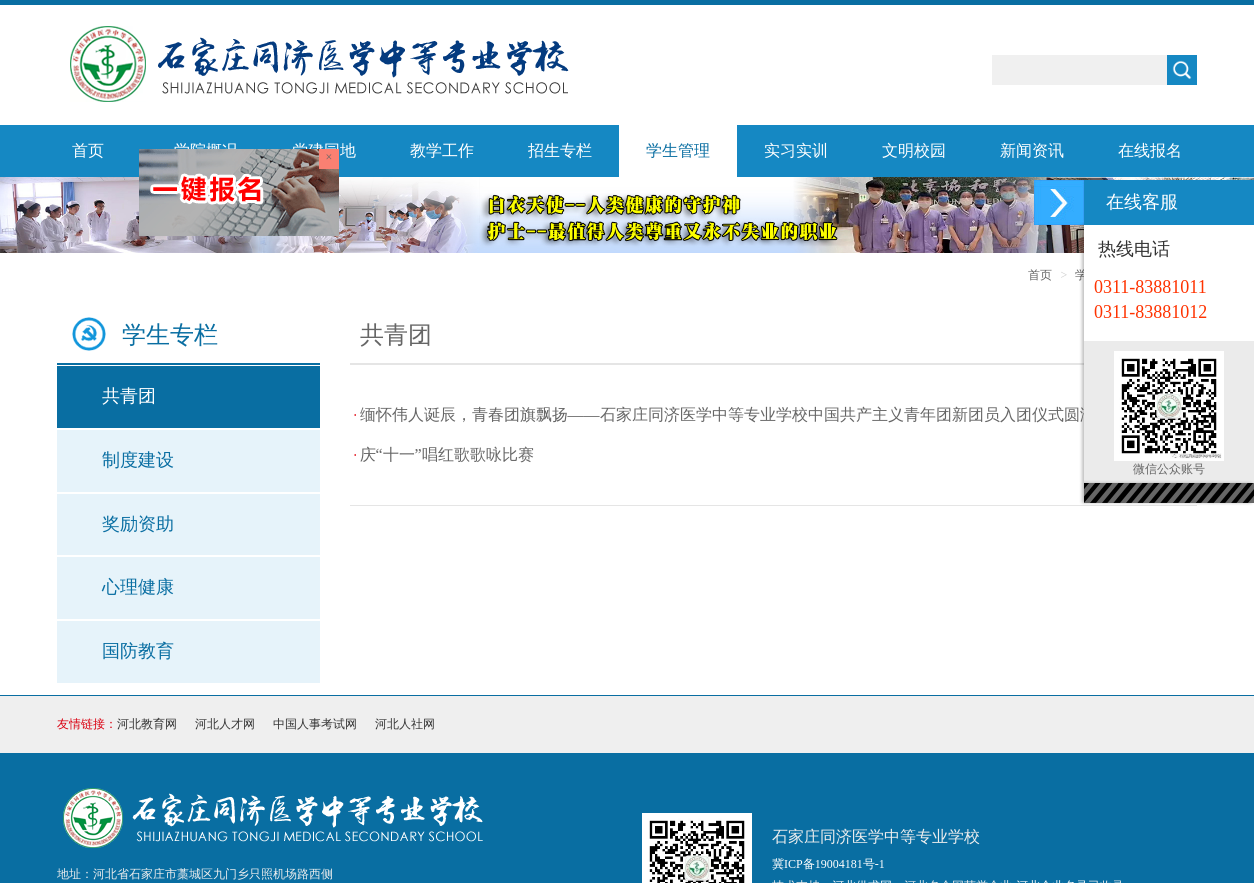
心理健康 (138, 587)
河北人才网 (225, 724)
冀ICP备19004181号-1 (828, 864)
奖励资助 (138, 524)
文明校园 (914, 150)
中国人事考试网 (315, 724)
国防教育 (138, 651)
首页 (88, 150)
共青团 (129, 396)
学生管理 (678, 150)
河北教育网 (147, 724)
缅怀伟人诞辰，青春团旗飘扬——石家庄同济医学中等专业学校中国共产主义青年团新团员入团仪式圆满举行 (744, 414)
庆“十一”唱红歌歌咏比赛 (447, 454)
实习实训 (796, 150)
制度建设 (138, 460)
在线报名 (1150, 150)
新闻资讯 (1032, 150)
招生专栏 (560, 150)
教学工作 (442, 150)
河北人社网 (405, 724)
